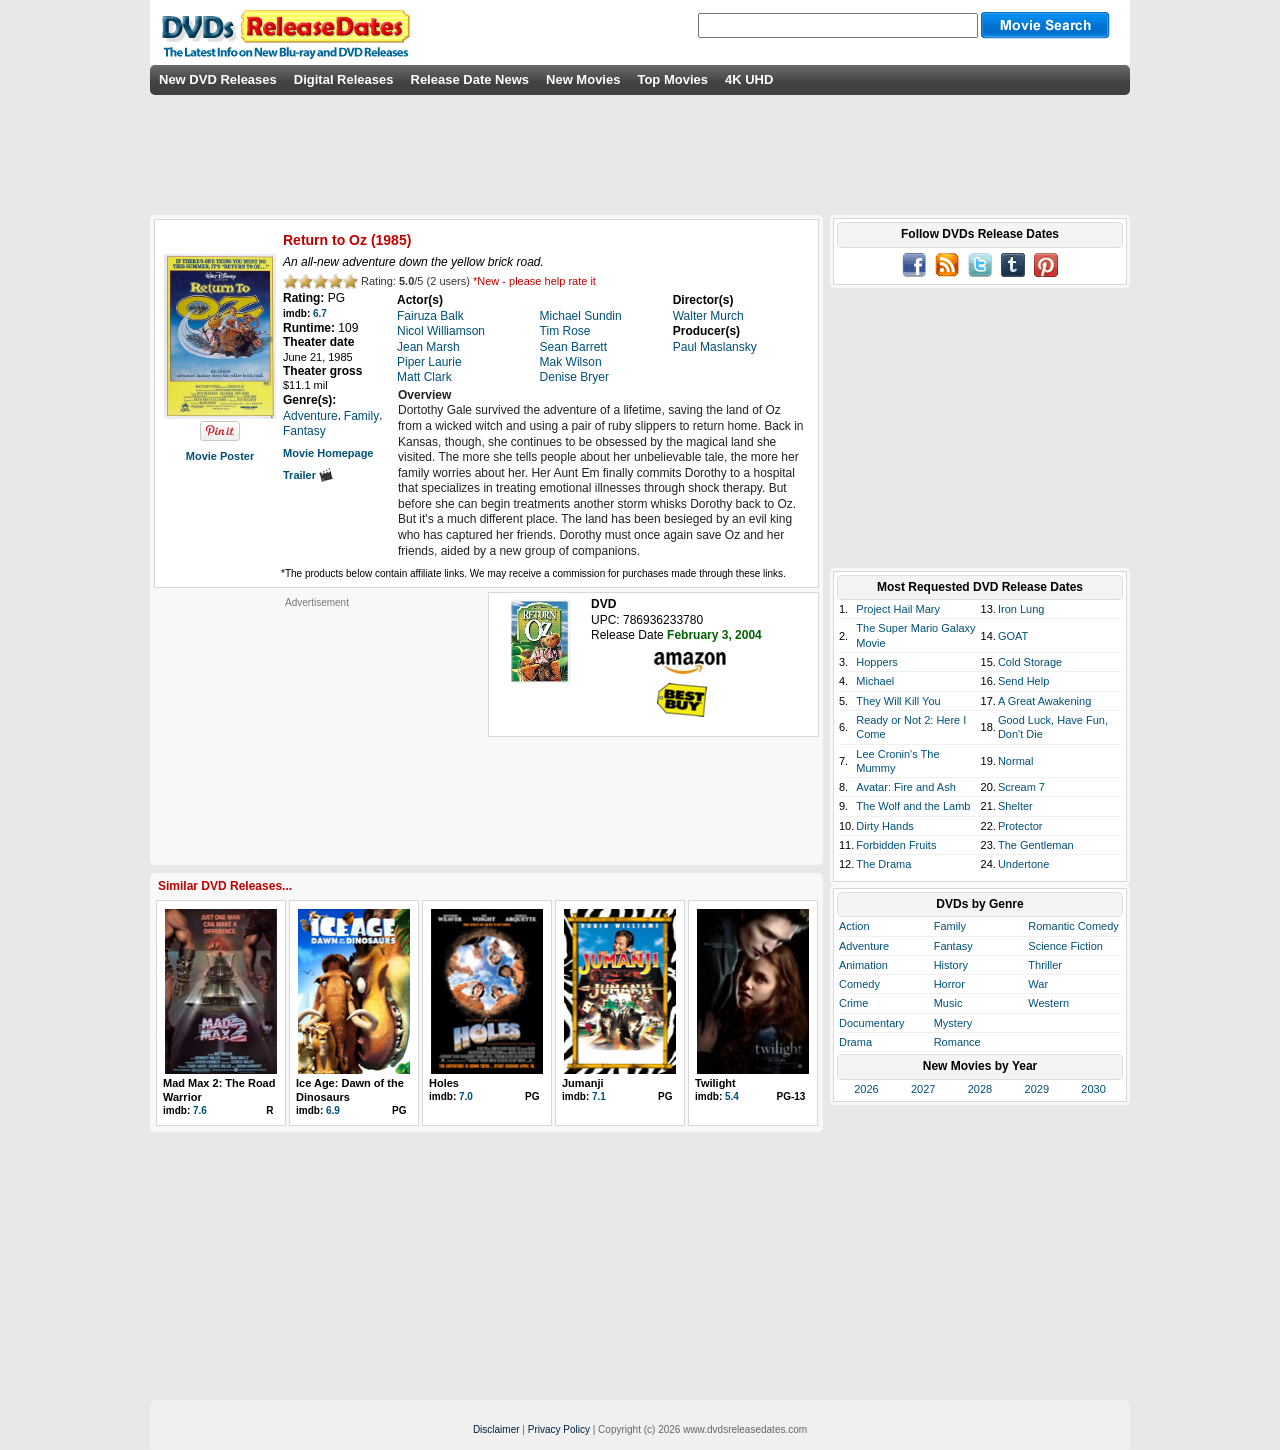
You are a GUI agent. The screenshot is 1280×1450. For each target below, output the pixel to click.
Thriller (1045, 965)
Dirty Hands (884, 826)
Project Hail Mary (898, 609)
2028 (980, 1089)
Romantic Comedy (1073, 926)
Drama (855, 1042)
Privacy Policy (559, 1429)
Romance (957, 1042)
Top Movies (672, 79)
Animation (863, 965)
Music (948, 1003)
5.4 (732, 1096)
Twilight (715, 1083)
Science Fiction (1065, 946)
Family (950, 926)
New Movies (583, 79)
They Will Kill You (898, 701)
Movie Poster (220, 456)
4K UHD (749, 79)
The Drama (883, 864)
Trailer (308, 475)
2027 (923, 1089)
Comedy (859, 984)
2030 (1093, 1089)
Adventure (864, 946)
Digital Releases (344, 79)
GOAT (1013, 636)
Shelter (1015, 806)
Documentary (871, 1023)
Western (1048, 1003)
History (951, 965)
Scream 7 (1021, 787)
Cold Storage (1030, 662)
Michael (875, 681)
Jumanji (583, 1083)
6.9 (333, 1110)
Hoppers (877, 662)
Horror (949, 984)
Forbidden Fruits (896, 845)
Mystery (953, 1023)
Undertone (1023, 864)
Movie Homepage (328, 453)
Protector (1020, 826)
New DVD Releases (218, 79)
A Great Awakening (1044, 701)
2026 (866, 1089)
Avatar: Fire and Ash (905, 787)
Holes (444, 1083)
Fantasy (953, 946)
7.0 (466, 1096)
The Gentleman (1036, 845)
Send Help (1023, 681)
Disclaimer (496, 1429)
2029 (1037, 1089)
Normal (1015, 761)
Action (854, 926)
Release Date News (470, 79)
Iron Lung (1021, 609)
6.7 (320, 313)
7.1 (599, 1096)
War (1038, 984)
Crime (853, 1003)
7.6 (200, 1110)
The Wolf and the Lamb (913, 806)
